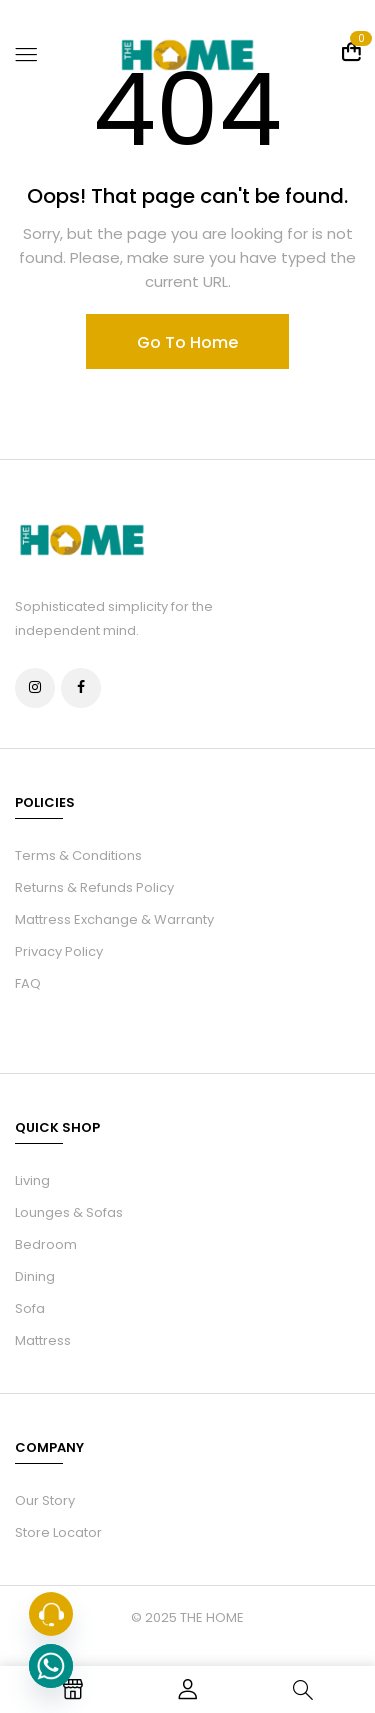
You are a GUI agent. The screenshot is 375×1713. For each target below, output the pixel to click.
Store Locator (58, 1532)
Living (32, 1180)
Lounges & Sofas (69, 1212)
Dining (35, 1276)
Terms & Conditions (78, 855)
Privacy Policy (59, 951)
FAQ (28, 983)
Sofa (30, 1308)
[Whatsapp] (51, 1666)
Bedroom (46, 1244)
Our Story (45, 1500)
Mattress (43, 1340)
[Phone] (51, 1614)
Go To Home (187, 342)
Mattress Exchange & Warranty (114, 919)
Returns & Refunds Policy (94, 887)
